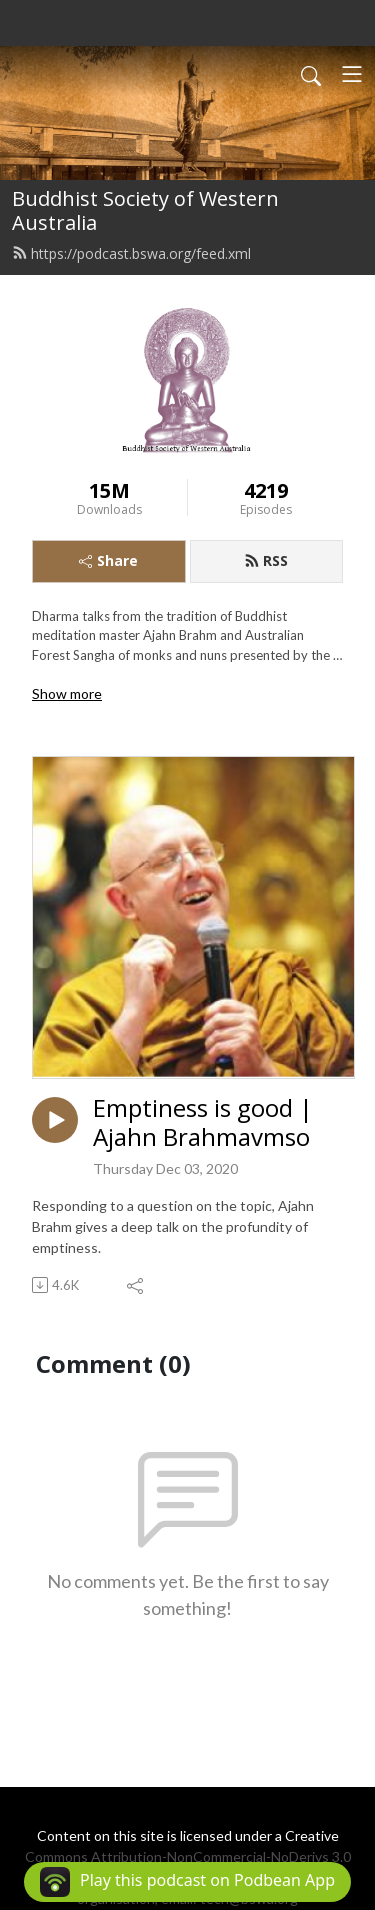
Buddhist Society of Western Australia (145, 210)
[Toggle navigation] (352, 74)
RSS (266, 560)
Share (108, 560)
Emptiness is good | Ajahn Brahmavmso (203, 1123)
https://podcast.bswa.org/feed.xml (131, 253)
